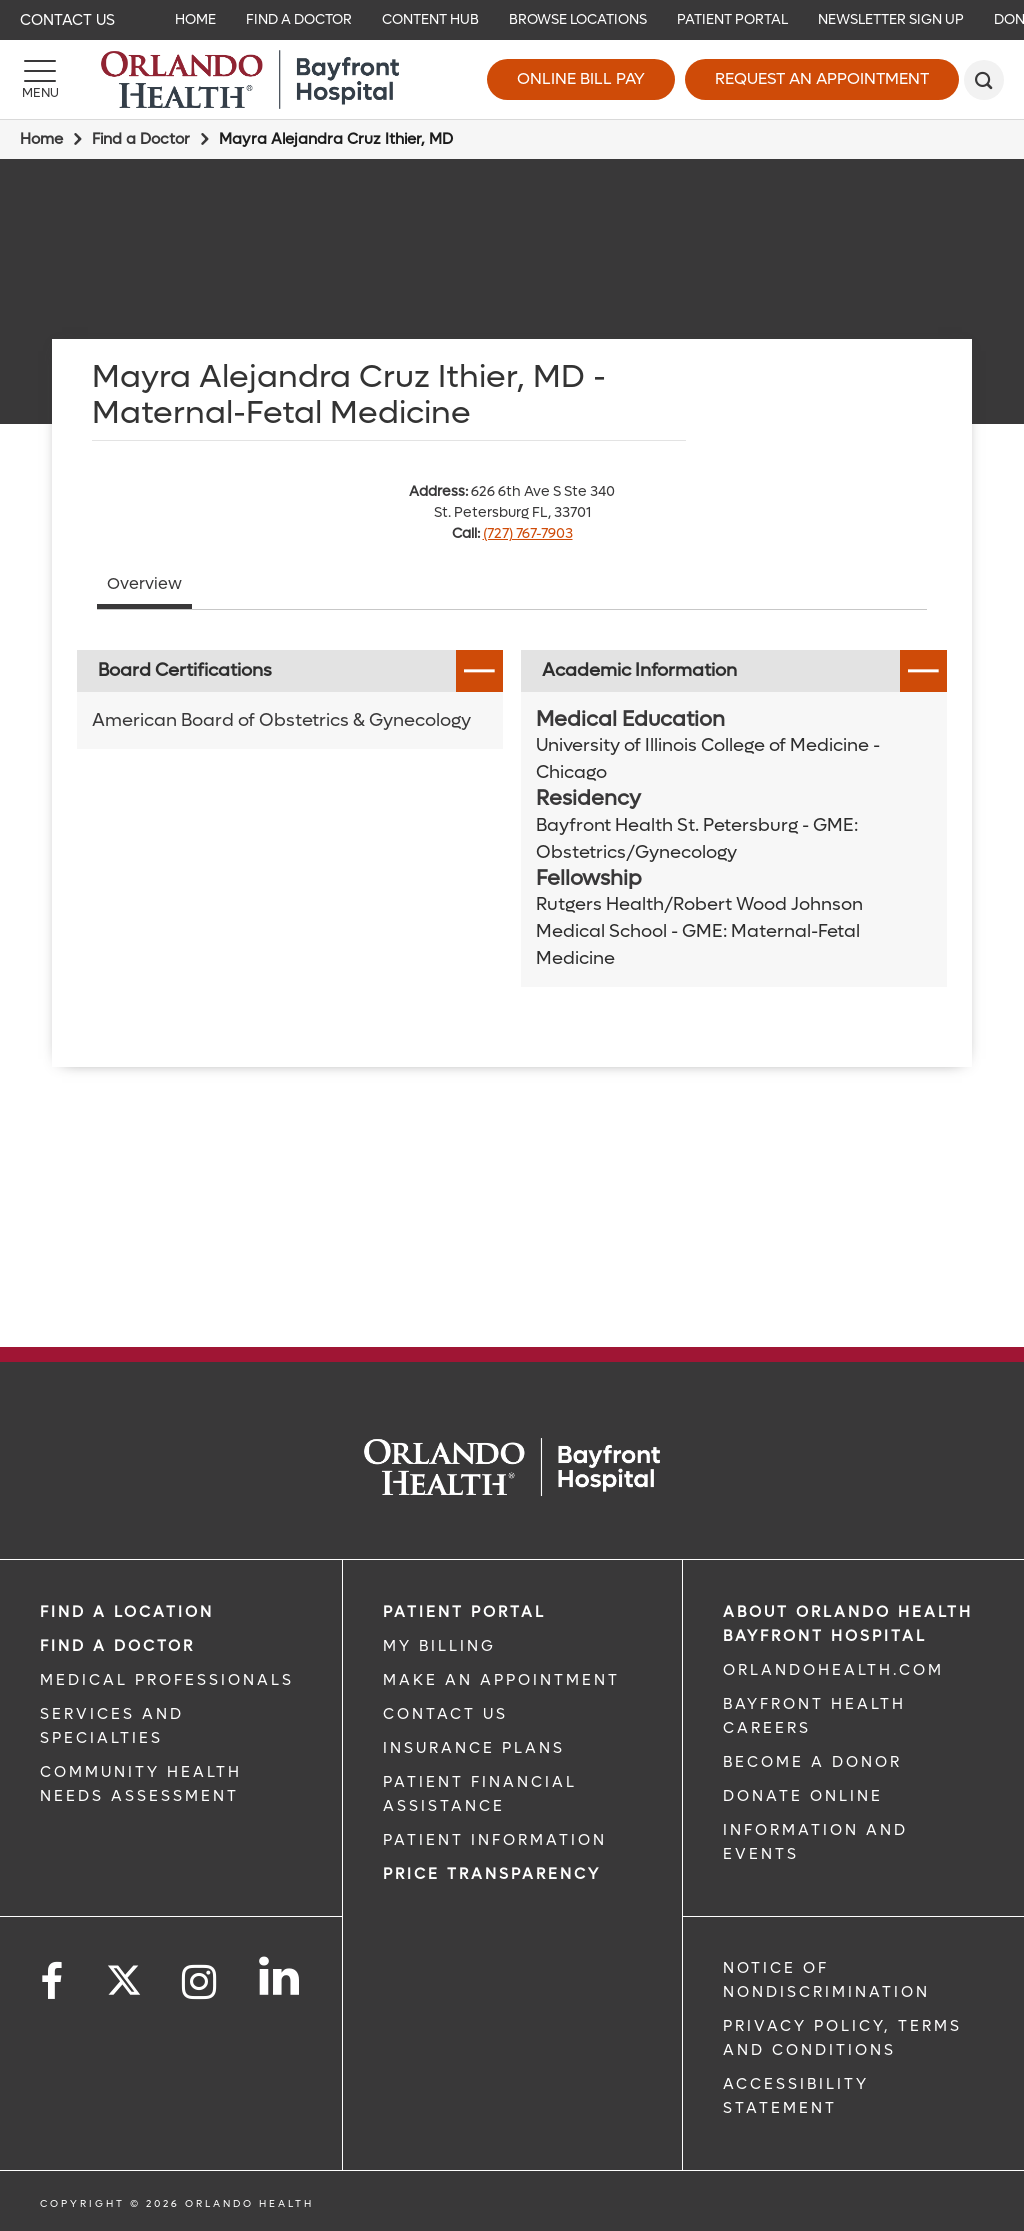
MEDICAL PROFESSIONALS (167, 1680)
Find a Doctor (141, 139)
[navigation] (512, 20)
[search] (984, 80)
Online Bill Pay (581, 78)
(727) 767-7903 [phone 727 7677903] (528, 533)
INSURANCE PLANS (474, 1748)
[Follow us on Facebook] (53, 1982)
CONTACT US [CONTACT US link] (445, 1714)
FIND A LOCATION (127, 1612)
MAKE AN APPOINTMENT (501, 1680)
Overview (144, 583)
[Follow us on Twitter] (124, 1974)
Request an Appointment (822, 78)
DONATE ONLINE (803, 1796)
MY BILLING (439, 1646)
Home (41, 139)
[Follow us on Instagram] (200, 1982)
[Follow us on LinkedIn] (280, 1976)
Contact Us (67, 20)
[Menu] (40, 80)
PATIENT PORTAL (464, 1612)
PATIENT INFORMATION (495, 1840)
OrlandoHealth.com (833, 1670)
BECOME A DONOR (812, 1762)
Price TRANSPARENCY (492, 1874)
